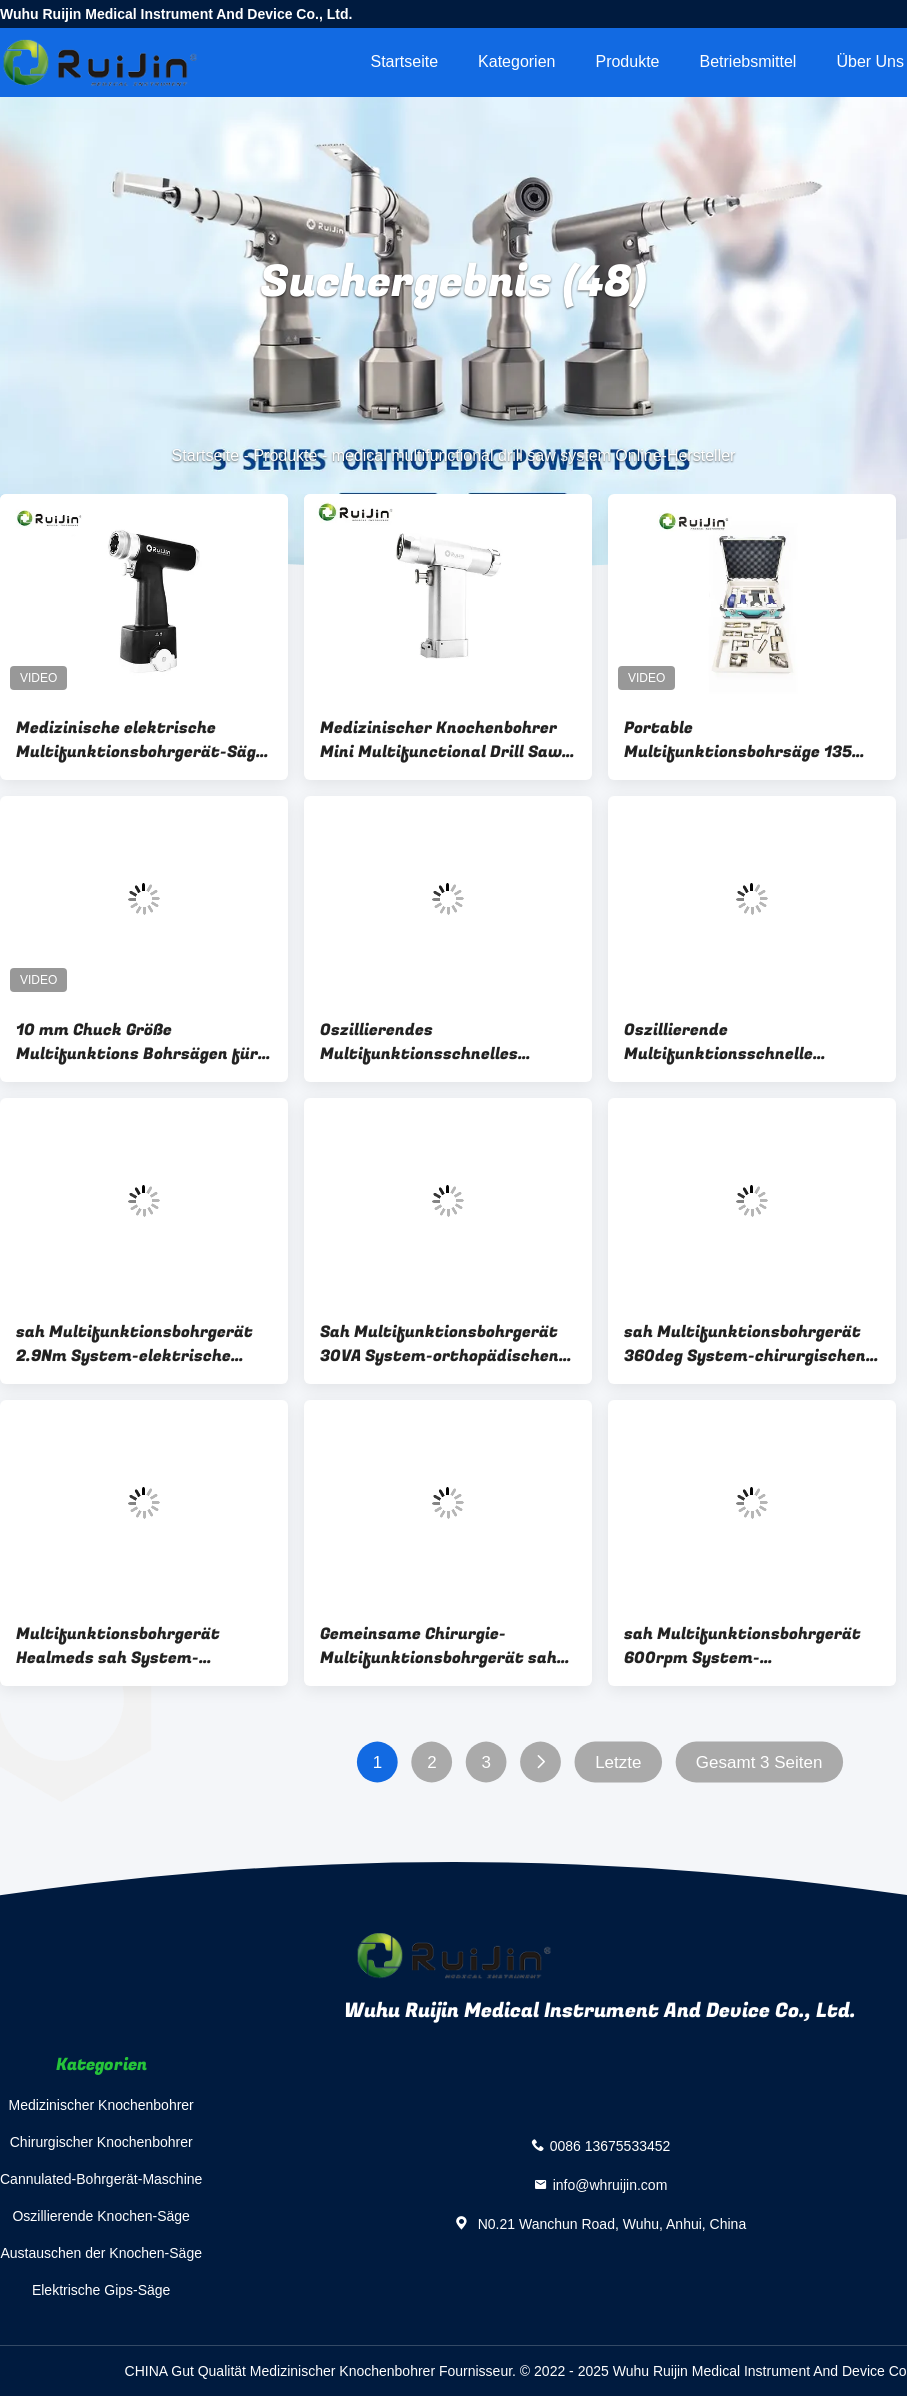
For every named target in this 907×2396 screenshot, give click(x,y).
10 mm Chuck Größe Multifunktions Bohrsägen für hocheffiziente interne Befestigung (137, 1042)
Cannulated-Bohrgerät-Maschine (101, 2179)
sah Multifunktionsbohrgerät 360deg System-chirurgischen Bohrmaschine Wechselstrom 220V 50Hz (745, 1344)
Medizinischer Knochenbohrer (101, 2105)
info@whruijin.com (610, 2184)
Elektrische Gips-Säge (101, 2290)
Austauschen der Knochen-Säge (101, 2253)
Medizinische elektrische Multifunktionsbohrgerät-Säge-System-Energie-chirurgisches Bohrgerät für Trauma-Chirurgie (144, 740)
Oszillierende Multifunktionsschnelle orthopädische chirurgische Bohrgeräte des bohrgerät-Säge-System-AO (734, 1042)
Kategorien (516, 61)
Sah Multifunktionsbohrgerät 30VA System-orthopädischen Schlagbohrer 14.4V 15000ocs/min (439, 1344)
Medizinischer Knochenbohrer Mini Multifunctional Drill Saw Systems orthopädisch (441, 740)
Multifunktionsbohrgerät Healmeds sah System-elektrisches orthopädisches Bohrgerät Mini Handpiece (131, 1646)
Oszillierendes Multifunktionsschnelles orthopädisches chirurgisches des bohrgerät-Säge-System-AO (447, 1042)
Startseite (404, 61)
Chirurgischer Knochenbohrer (101, 2142)
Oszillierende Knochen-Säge (100, 2216)
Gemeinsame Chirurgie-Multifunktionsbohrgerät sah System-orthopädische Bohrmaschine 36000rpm (438, 1646)
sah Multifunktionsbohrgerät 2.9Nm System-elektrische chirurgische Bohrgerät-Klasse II (140, 1344)
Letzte (618, 1762)
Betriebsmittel (748, 61)
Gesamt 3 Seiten (759, 1762)
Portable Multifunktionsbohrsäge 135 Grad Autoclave (738, 740)
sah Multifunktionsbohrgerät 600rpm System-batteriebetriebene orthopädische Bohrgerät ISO (742, 1646)
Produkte (627, 61)
